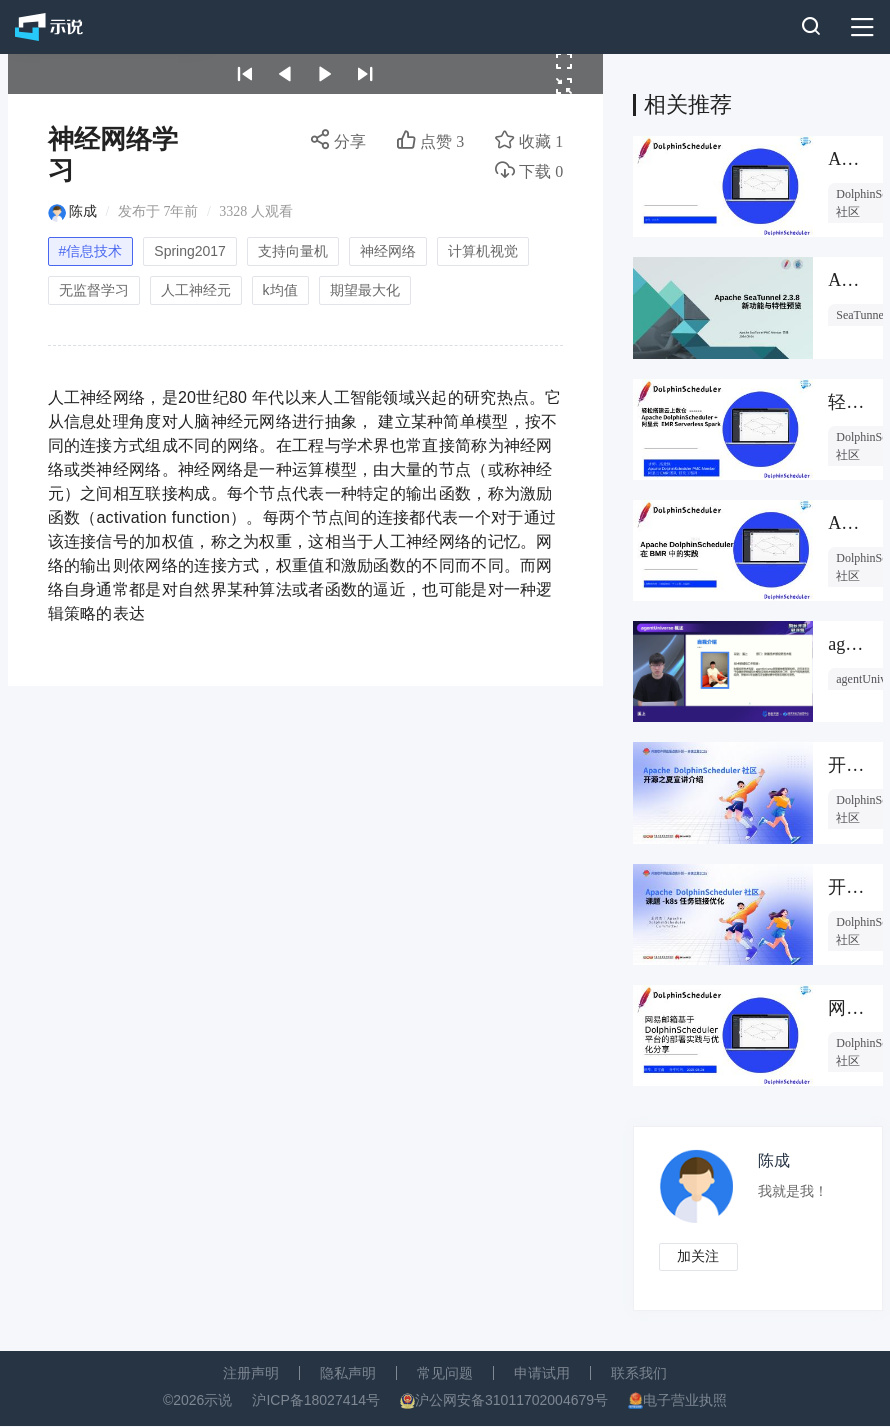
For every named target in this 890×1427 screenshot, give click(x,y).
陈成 (83, 211)
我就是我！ (794, 1191)
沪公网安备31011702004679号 (511, 1401)
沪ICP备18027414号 (316, 1401)
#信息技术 (91, 251)
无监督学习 (94, 290)
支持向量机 (293, 251)
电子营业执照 (685, 1401)
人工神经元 (196, 290)
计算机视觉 (483, 251)
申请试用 (542, 1374)
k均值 (280, 290)
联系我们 (639, 1374)
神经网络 (388, 251)
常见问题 (445, 1374)
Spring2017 (190, 251)
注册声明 (251, 1374)
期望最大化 (365, 290)
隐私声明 (348, 1374)
